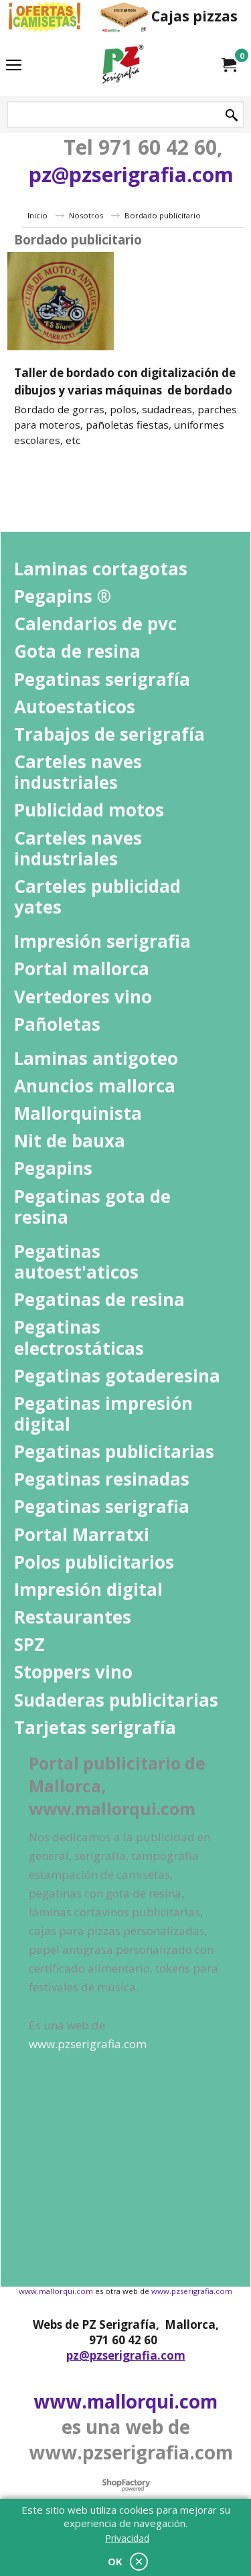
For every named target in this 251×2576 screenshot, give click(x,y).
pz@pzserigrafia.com (131, 174)
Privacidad (127, 2538)
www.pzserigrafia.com (191, 2291)
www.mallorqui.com (56, 2291)
